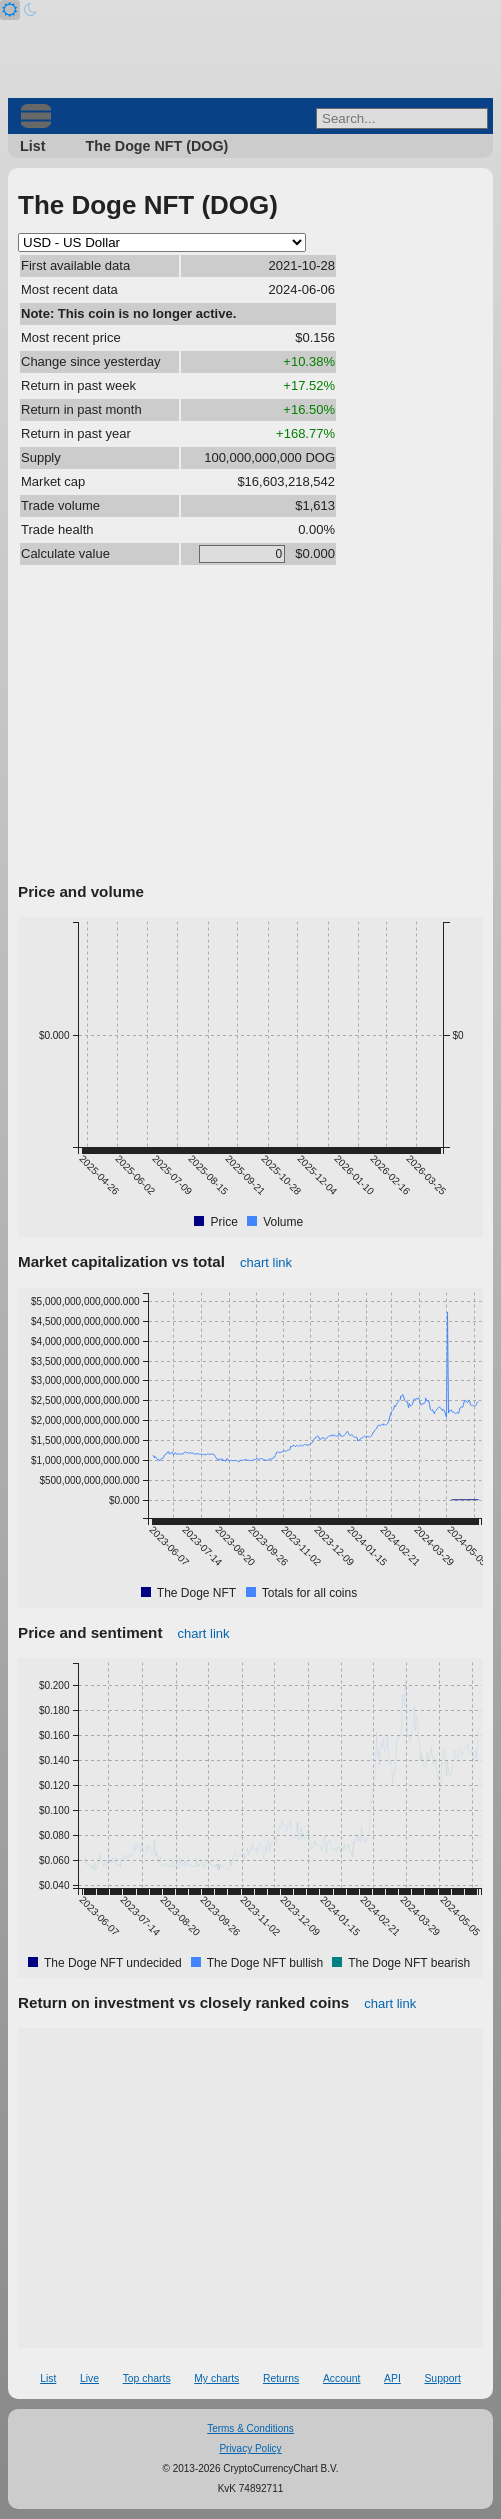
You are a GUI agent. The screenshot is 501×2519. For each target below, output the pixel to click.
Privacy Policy (250, 2448)
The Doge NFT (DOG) (156, 146)
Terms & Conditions (250, 2428)
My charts (216, 2378)
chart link (266, 1262)
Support (442, 2378)
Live (89, 2378)
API (392, 2378)
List (32, 146)
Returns (281, 2378)
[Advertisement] (250, 727)
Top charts (147, 2378)
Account (342, 2378)
